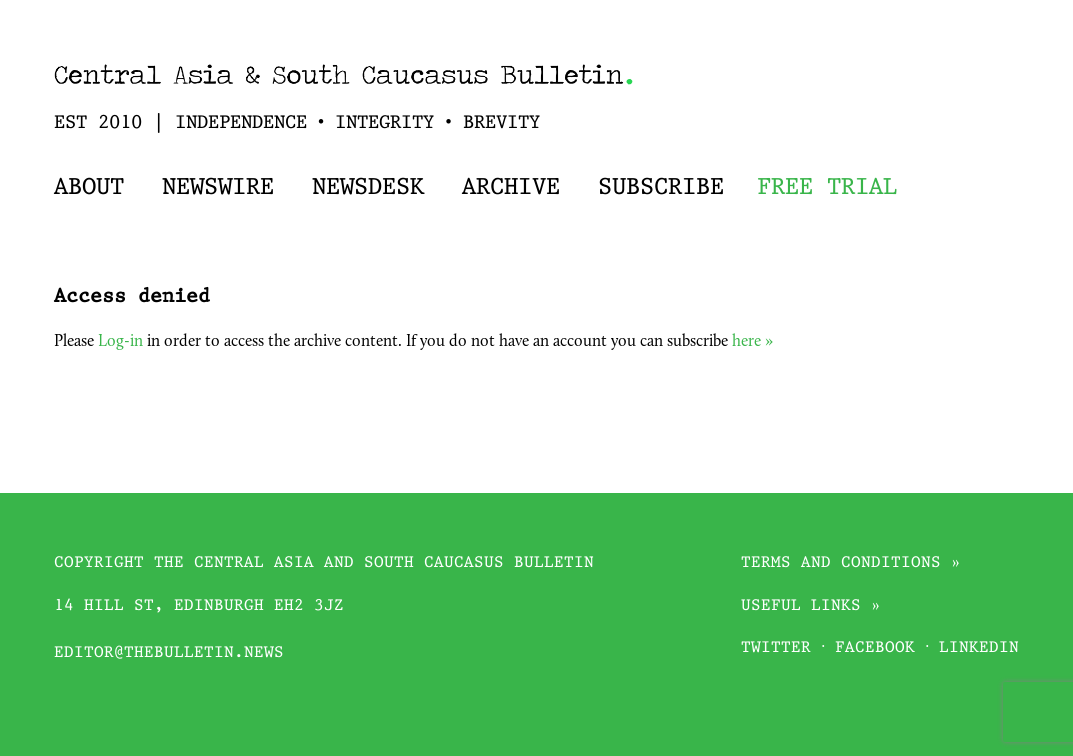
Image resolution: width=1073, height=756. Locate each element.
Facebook (875, 648)
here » (752, 342)
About (89, 188)
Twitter (776, 648)
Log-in (120, 342)
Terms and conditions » (851, 563)
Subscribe (661, 188)
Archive (511, 188)
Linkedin (979, 648)
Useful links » (811, 606)
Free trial (827, 188)
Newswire (218, 188)
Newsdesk (368, 188)
